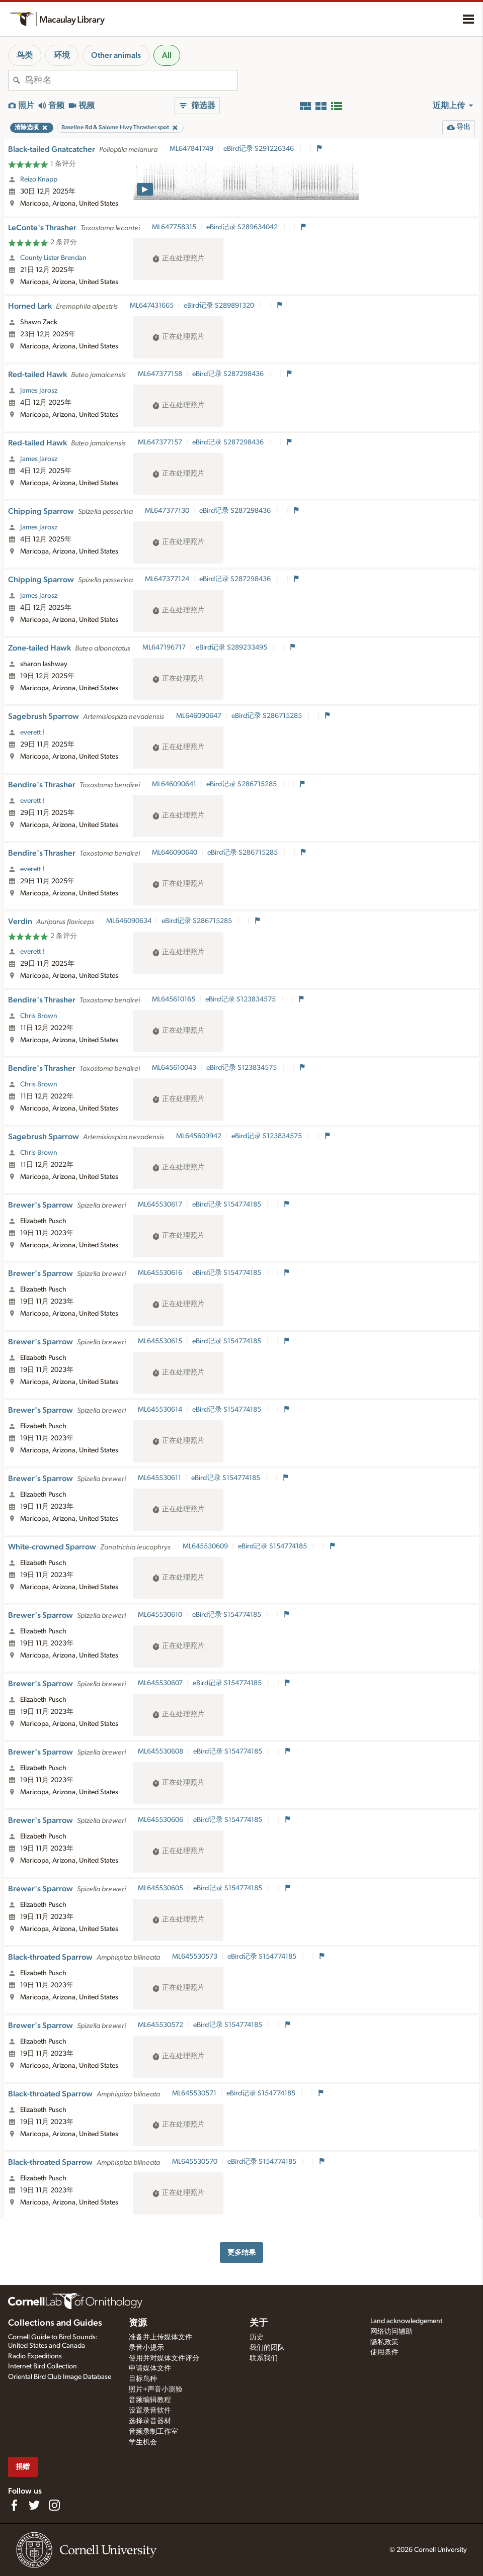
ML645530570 (194, 2161)
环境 (62, 55)
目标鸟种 (143, 2378)
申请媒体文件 (150, 2368)
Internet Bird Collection (42, 2366)
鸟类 (25, 55)
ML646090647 (198, 715)
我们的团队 (267, 2347)
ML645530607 (160, 1683)
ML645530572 (160, 2025)
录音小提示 (146, 2347)
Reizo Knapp (38, 179)
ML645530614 (160, 1409)
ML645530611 (159, 1478)
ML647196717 (164, 647)
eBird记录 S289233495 (232, 647)
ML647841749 (191, 148)
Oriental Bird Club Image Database (59, 2376)
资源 (138, 2323)
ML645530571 (194, 2093)
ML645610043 (174, 1067)
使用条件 (384, 2352)
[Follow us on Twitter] (34, 2505)
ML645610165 (173, 999)
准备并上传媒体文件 (160, 2337)
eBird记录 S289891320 (220, 305)
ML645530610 (160, 1614)
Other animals (116, 55)
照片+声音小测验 (156, 2389)
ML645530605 (160, 1888)
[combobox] (131, 80)
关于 (259, 2323)
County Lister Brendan (53, 257)
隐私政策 (384, 2342)
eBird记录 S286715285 (267, 715)
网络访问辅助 (391, 2331)
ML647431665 (152, 305)
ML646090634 (128, 921)
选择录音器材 (150, 2421)
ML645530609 (205, 1546)
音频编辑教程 (150, 2400)
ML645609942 (198, 1136)
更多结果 (241, 2252)
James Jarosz (38, 390)
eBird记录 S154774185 (227, 1204)
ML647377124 (167, 579)
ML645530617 (160, 1204)
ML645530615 (160, 1341)
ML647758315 (174, 227)
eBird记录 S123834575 (241, 999)
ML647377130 (167, 510)
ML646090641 (174, 784)
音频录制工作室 (153, 2431)
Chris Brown (38, 1016)
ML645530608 (160, 1751)
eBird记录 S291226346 (259, 148)
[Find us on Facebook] (14, 2505)
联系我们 (264, 2358)
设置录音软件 (150, 2410)
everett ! (32, 732)
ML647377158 (160, 374)
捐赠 (23, 2466)
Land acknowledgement (406, 2321)
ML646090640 (174, 852)
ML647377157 (160, 442)
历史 (257, 2337)
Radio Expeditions (35, 2356)
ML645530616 (160, 1272)
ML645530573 (194, 1956)
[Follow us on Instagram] (54, 2505)
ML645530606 (160, 1819)
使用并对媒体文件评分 (164, 2358)
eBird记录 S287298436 (228, 374)
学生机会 (143, 2442)
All (167, 55)
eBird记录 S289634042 (242, 227)
